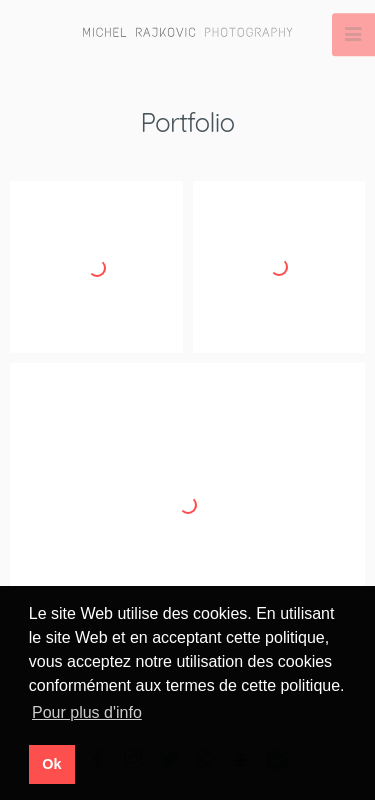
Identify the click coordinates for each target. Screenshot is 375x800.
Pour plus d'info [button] (87, 712)
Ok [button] (51, 764)
